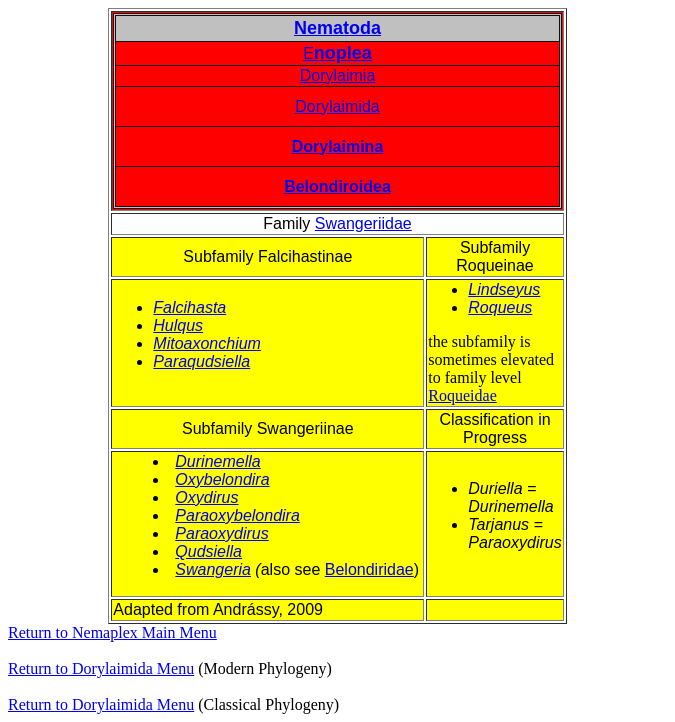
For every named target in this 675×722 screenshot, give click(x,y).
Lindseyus (504, 289)
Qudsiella (208, 551)
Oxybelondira (222, 479)
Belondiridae (369, 569)
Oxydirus (206, 497)
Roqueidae (462, 395)
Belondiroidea (337, 186)
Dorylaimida (337, 106)
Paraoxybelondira (237, 515)
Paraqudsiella (201, 361)
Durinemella (217, 461)
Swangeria (213, 569)
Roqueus (500, 307)
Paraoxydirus (221, 533)
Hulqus (178, 325)
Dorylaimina (338, 146)
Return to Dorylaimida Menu (101, 668)
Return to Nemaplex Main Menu (112, 632)
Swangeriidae (363, 223)
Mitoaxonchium (207, 343)
